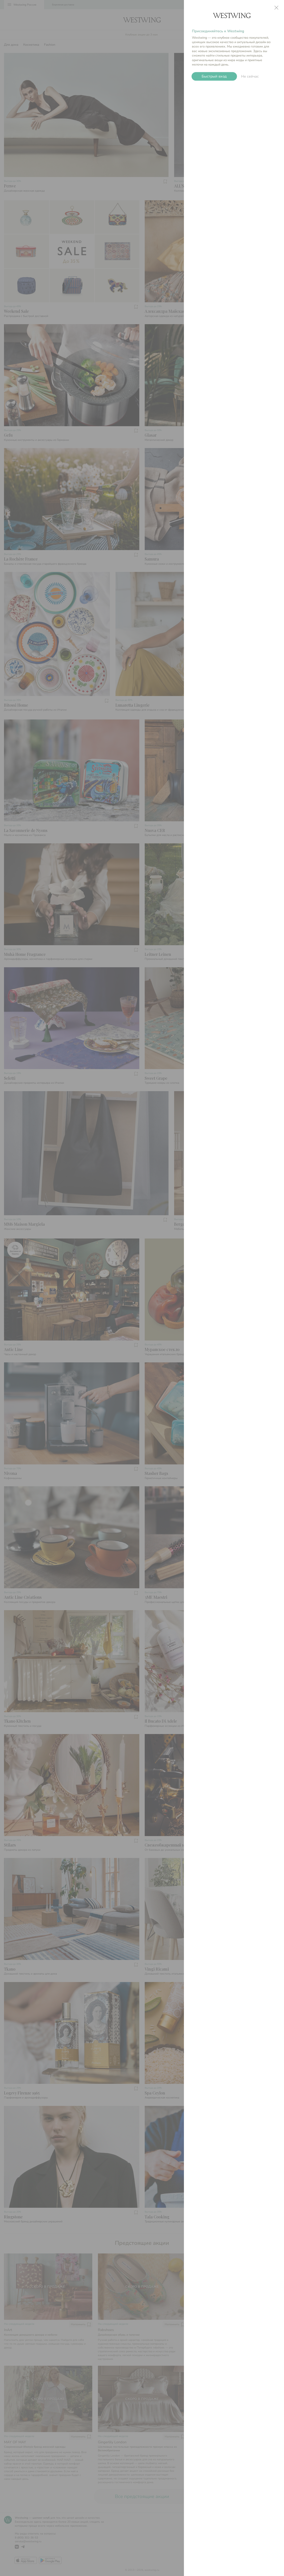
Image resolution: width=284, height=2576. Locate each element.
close (276, 7)
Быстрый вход (214, 76)
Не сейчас (250, 76)
